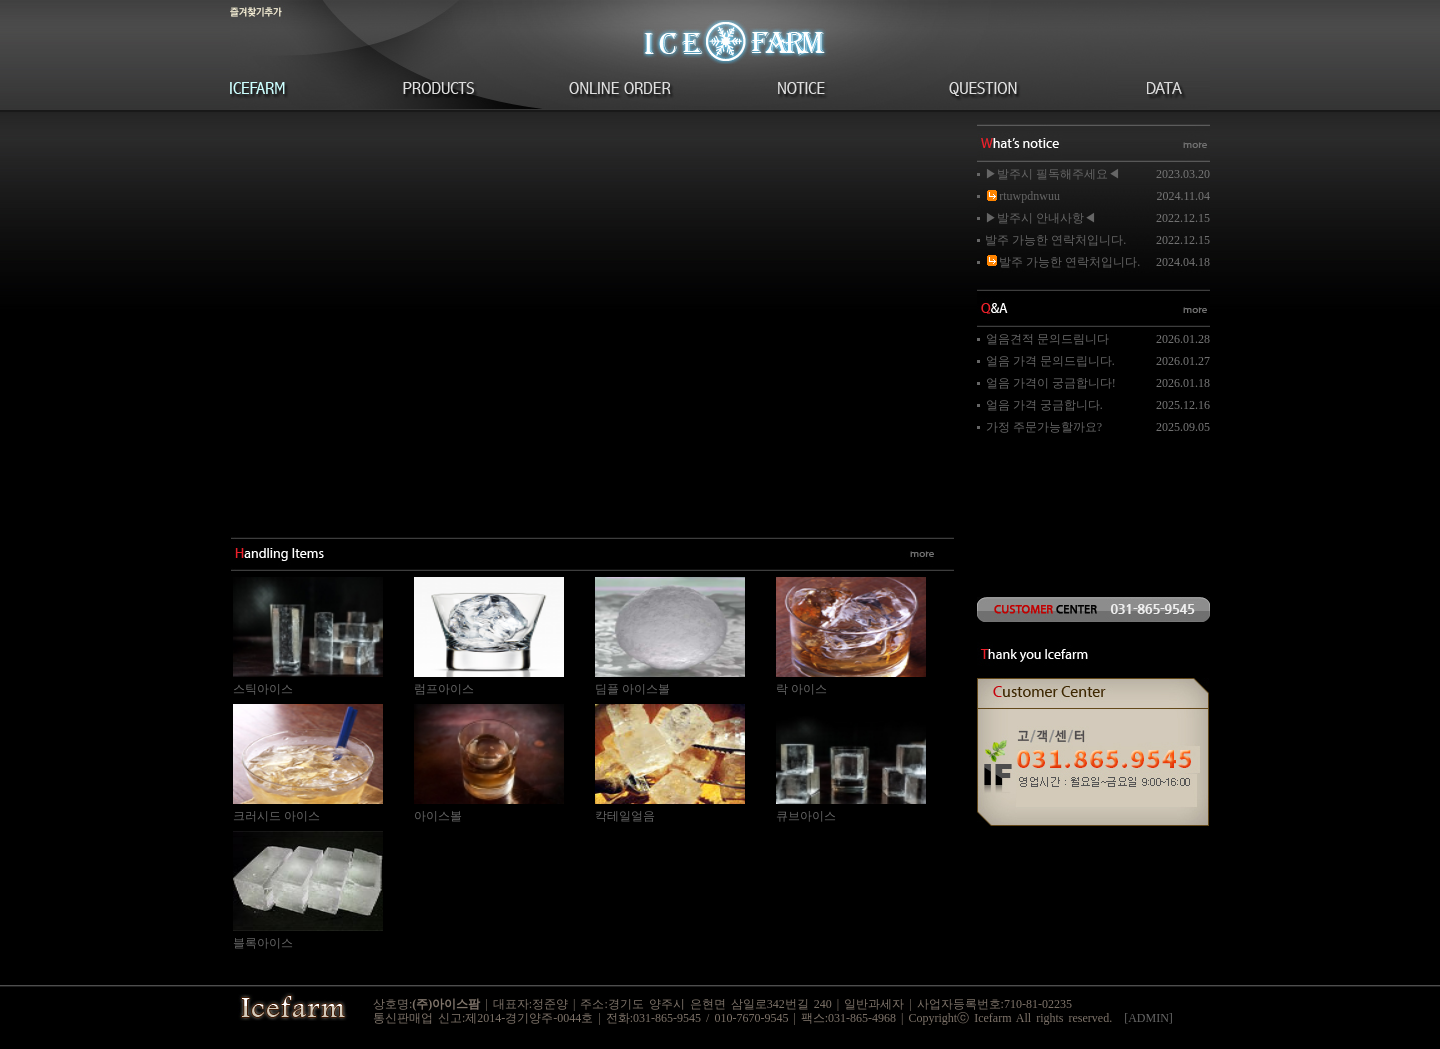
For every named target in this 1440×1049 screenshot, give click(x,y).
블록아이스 (263, 943)
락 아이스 (801, 689)
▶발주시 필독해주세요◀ (1052, 174)
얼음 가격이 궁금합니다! (1051, 383)
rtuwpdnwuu (1022, 196)
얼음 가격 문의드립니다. (1050, 361)
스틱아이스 (263, 689)
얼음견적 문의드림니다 (1047, 339)
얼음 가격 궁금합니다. (1044, 405)
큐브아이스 (806, 816)
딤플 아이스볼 (632, 689)
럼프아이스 (444, 689)
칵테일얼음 (625, 816)
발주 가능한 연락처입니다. (1055, 240)
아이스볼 (438, 816)
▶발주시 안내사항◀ (1040, 218)
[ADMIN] (1148, 1018)
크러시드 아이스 (276, 816)
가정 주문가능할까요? (1044, 427)
